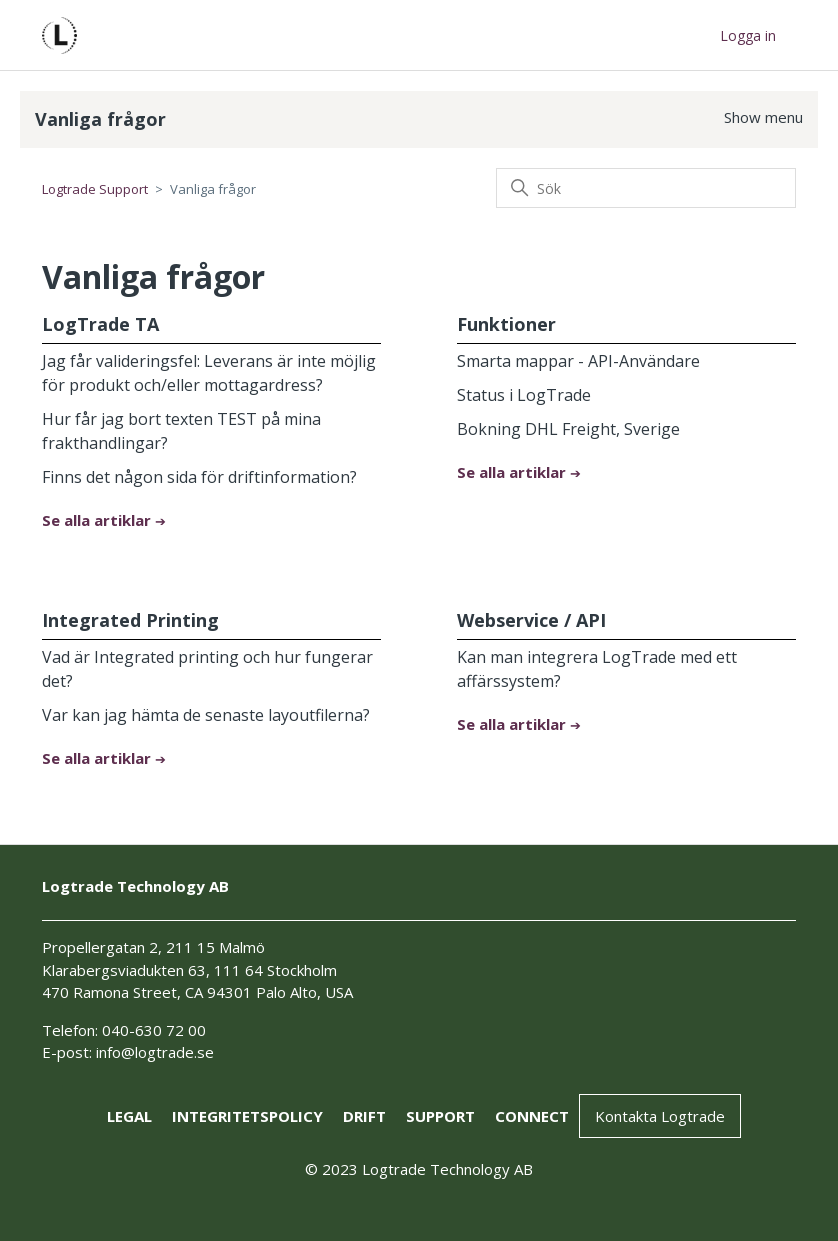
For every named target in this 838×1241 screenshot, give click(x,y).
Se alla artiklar (98, 520)
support (440, 1116)
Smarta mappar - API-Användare (578, 361)
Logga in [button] (748, 35)
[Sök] (646, 188)
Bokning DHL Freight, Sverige (568, 429)
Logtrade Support (95, 189)
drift (364, 1116)
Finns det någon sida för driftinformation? (199, 477)
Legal (129, 1116)
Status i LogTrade (524, 395)
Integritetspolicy (247, 1116)
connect (532, 1116)
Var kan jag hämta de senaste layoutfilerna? (206, 715)
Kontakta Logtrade (660, 1116)
